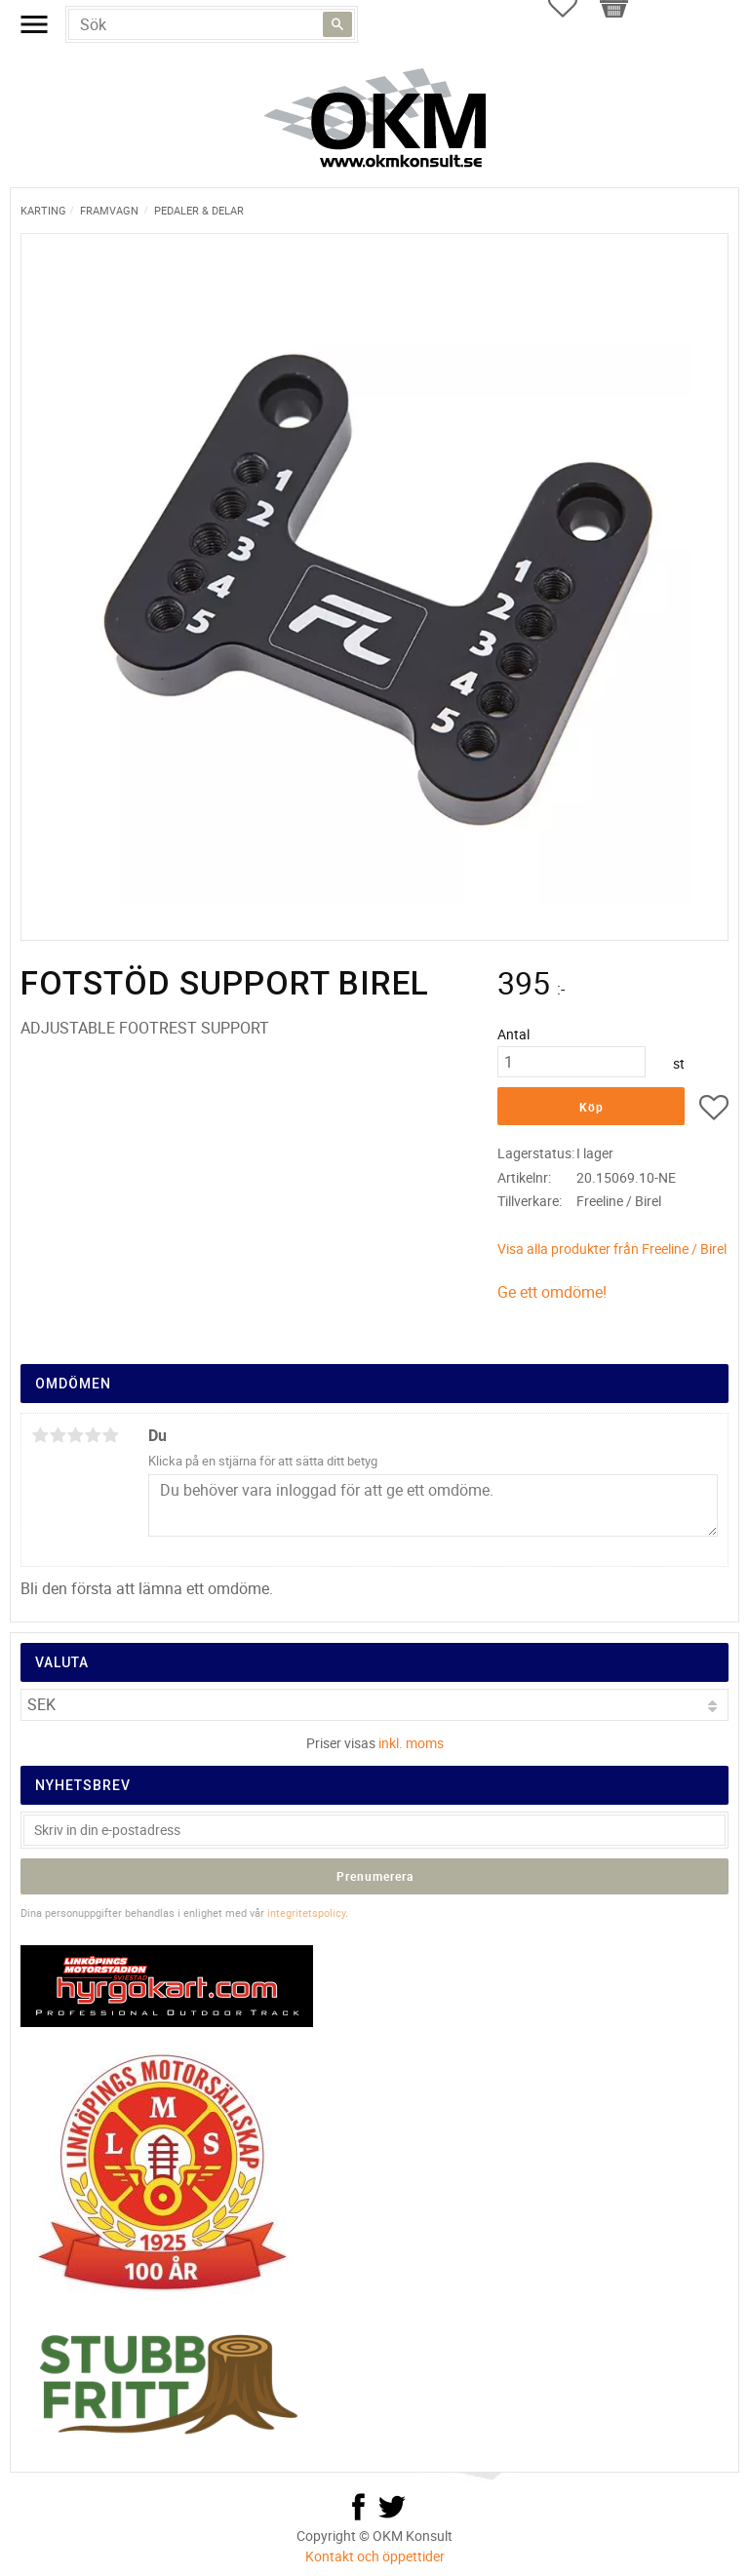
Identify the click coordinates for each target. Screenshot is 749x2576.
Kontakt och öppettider (375, 2556)
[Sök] (337, 24)
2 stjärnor (57, 1435)
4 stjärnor (92, 1435)
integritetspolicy (306, 1912)
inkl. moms (411, 1743)
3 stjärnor (75, 1435)
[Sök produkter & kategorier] (211, 24)
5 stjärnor (110, 1435)
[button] (714, 1110)
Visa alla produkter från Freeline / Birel (612, 1248)
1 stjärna (40, 1435)
